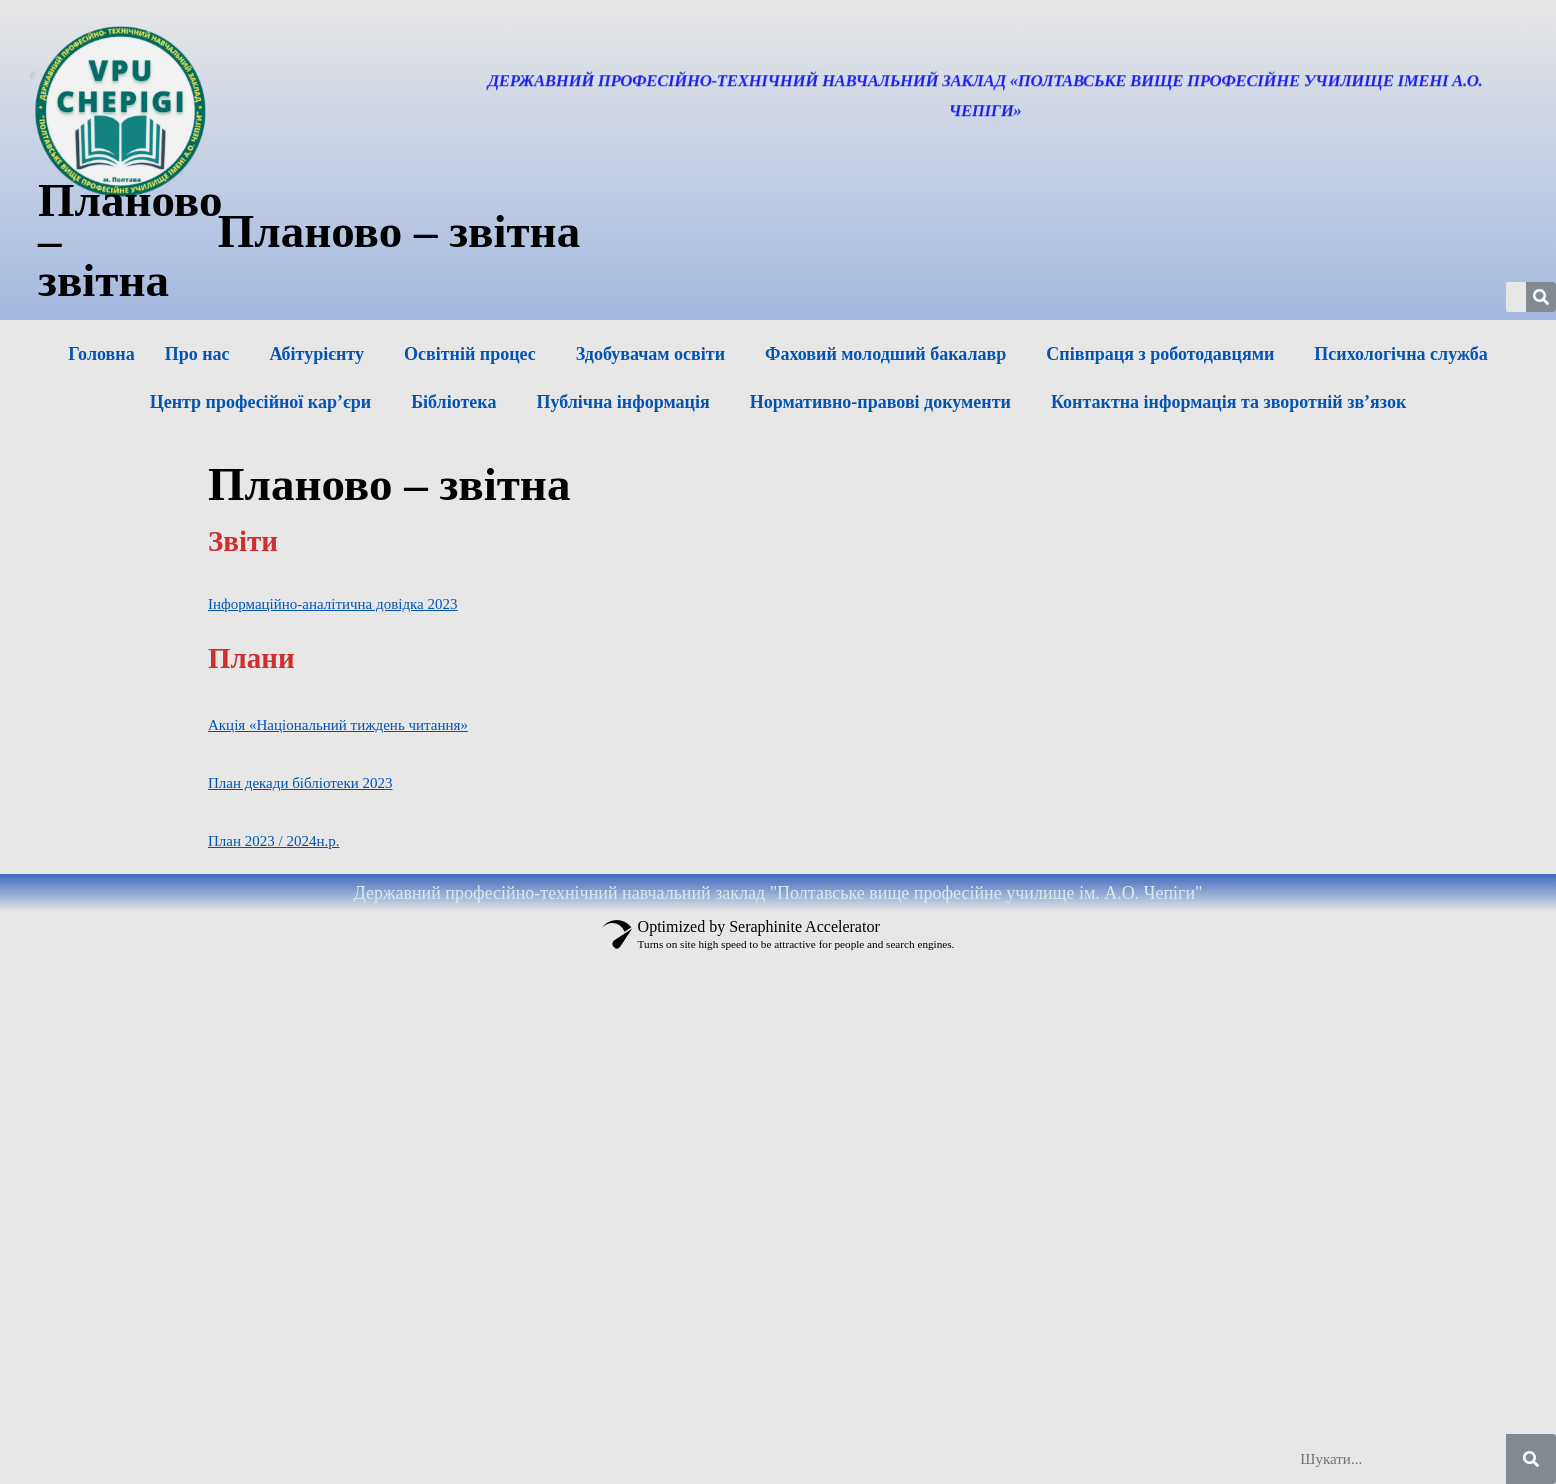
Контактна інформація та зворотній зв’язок (1228, 402)
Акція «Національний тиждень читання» (338, 725)
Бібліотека (453, 402)
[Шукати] (1531, 1459)
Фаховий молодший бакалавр (885, 354)
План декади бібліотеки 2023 (300, 783)
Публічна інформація (622, 402)
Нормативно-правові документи (880, 402)
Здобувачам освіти (650, 354)
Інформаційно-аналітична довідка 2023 (332, 604)
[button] (202, 354)
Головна (101, 354)
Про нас (197, 354)
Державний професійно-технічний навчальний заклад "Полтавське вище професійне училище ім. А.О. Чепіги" (778, 893)
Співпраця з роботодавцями (1160, 354)
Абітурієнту (317, 354)
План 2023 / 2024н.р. (273, 841)
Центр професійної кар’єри (260, 402)
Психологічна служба (1400, 354)
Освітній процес (470, 354)
